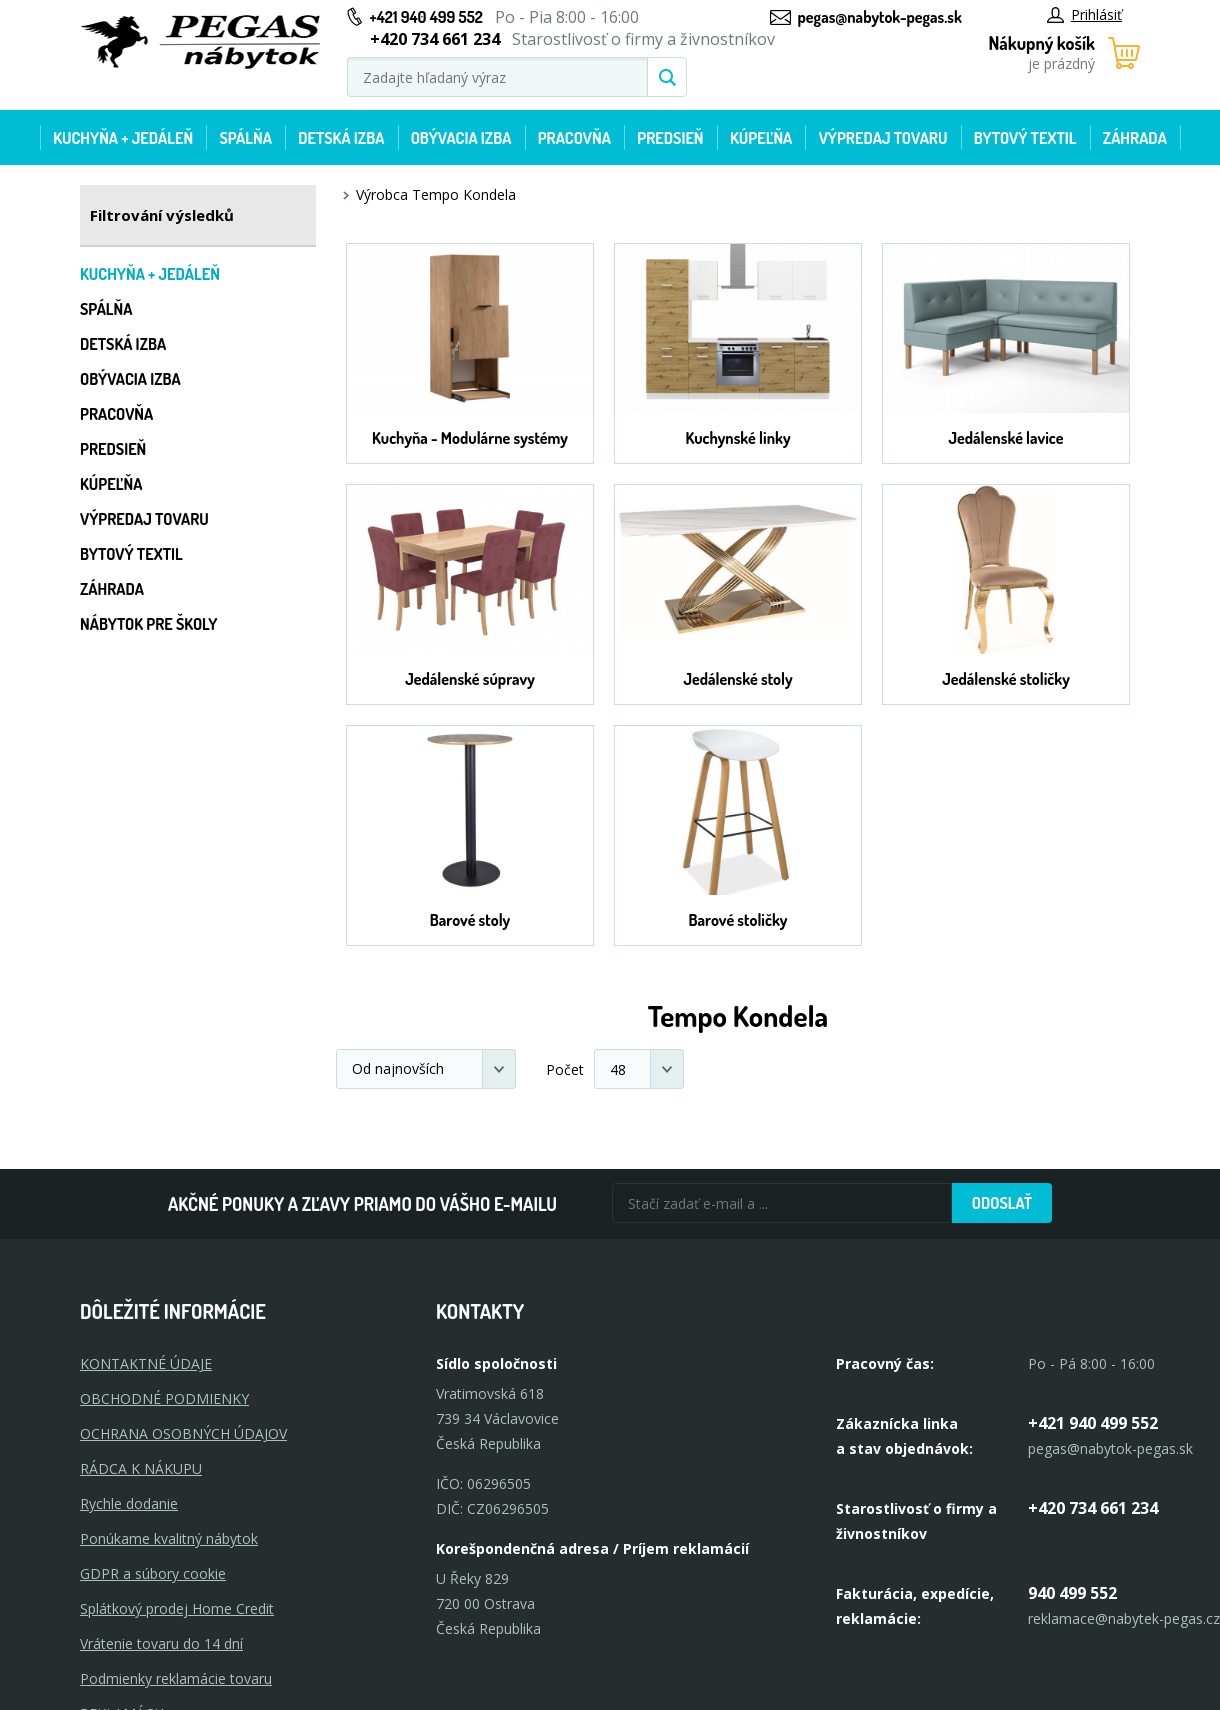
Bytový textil (1025, 138)
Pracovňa (574, 138)
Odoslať (1002, 1203)
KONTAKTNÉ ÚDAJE (146, 1363)
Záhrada (1135, 138)
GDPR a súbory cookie (153, 1573)
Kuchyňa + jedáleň (123, 138)
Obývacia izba (461, 138)
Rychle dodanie (129, 1503)
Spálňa (245, 138)
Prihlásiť (1084, 14)
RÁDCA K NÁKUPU (141, 1468)
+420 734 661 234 (1093, 1508)
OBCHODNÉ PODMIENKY (164, 1398)
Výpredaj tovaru (883, 138)
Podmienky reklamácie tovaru (176, 1678)
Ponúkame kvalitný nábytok (169, 1538)
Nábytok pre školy (149, 624)
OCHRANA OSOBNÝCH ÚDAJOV (183, 1433)
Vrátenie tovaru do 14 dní (161, 1643)
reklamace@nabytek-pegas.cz (1124, 1618)
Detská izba (341, 138)
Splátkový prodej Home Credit (177, 1608)
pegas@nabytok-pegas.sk (880, 17)
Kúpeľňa (761, 138)
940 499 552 (1072, 1593)
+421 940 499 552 (426, 17)
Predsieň (670, 138)
